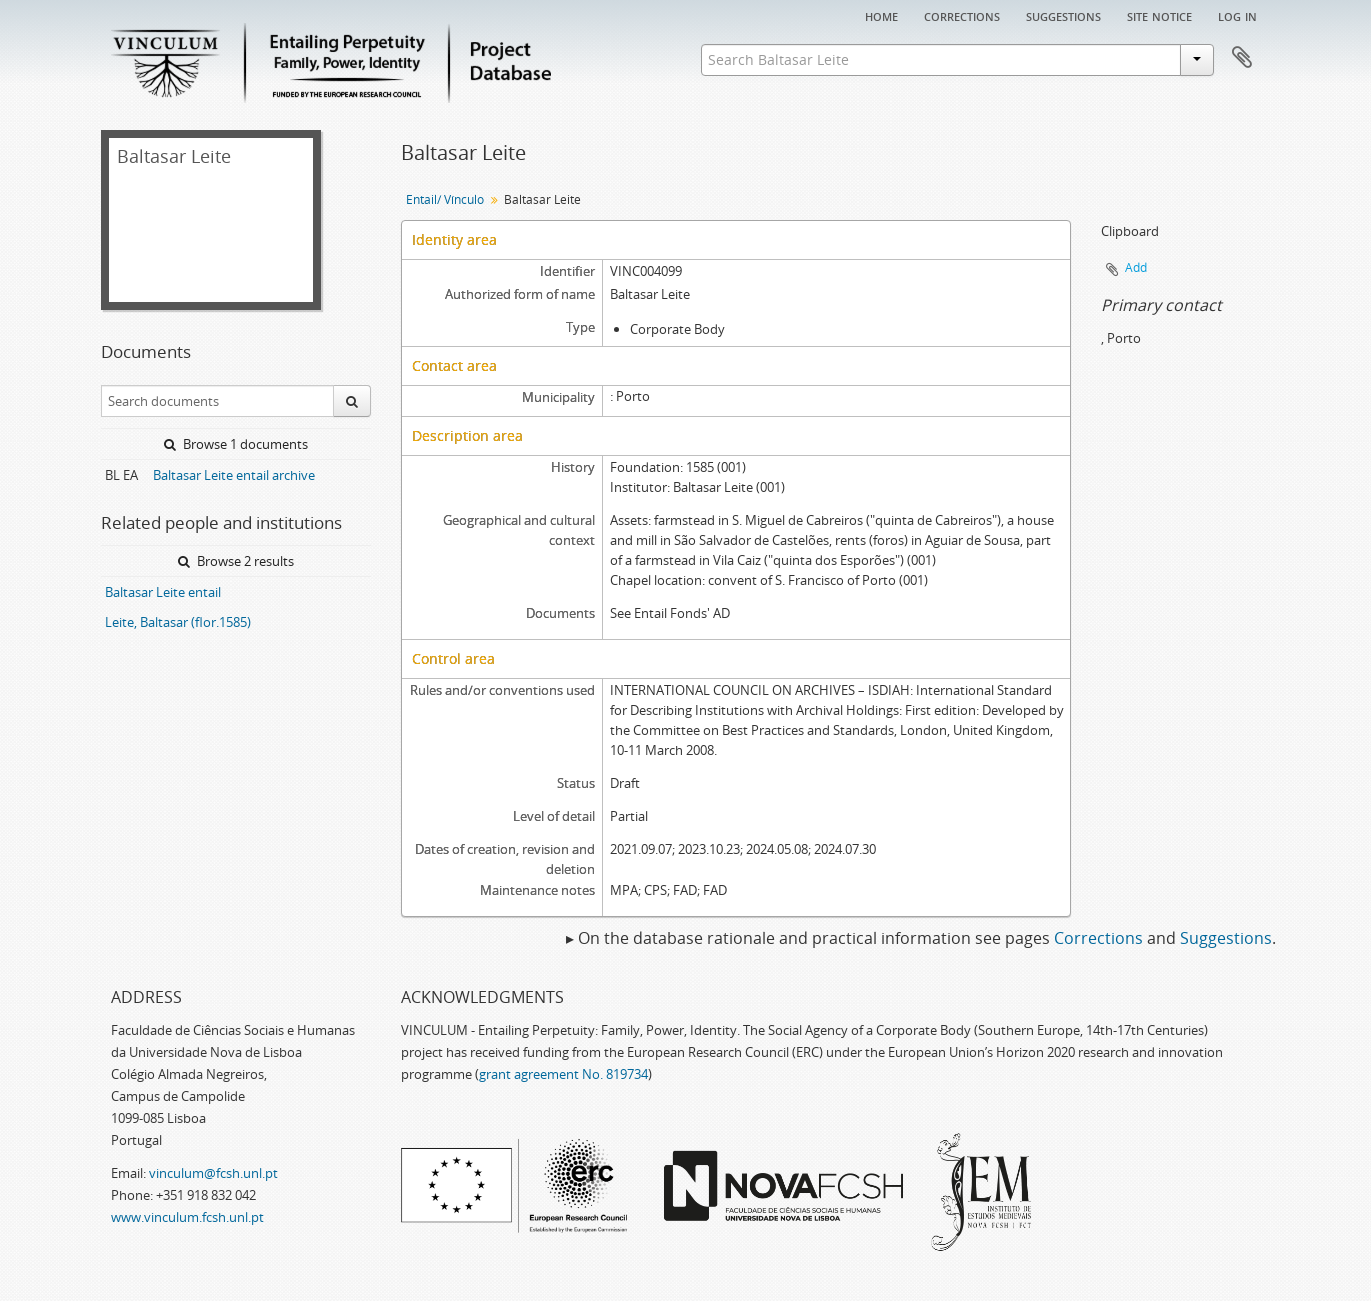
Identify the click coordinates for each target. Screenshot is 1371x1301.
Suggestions (1063, 15)
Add (1136, 267)
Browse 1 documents (236, 444)
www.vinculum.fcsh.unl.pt (187, 1217)
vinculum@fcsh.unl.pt (213, 1173)
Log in (1237, 15)
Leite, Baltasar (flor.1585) (178, 622)
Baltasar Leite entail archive (234, 475)
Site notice (1159, 15)
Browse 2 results (236, 561)
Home (881, 15)
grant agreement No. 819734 (563, 1074)
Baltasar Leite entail (163, 592)
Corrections (962, 15)
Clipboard (1242, 58)
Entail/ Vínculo (445, 199)
